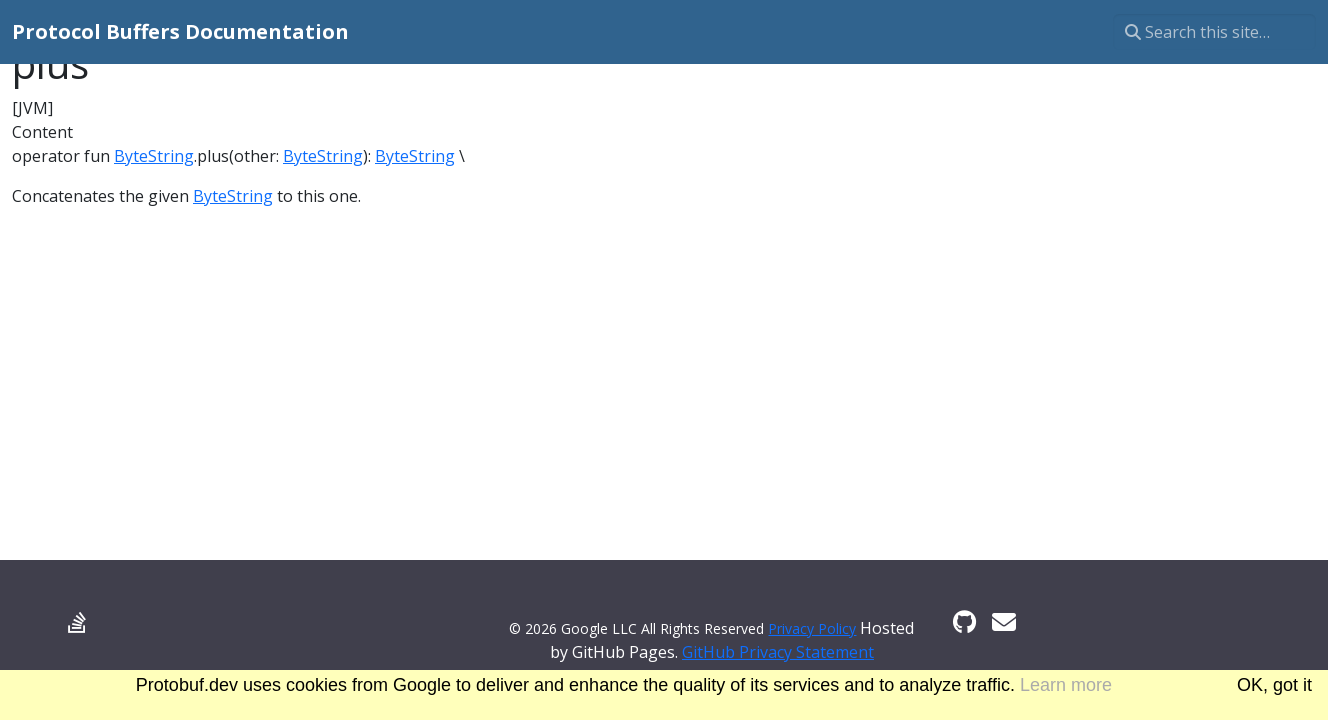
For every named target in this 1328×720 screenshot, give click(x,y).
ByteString (154, 156)
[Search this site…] (1214, 32)
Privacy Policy (812, 628)
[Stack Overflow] (77, 621)
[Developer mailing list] (1004, 621)
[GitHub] (964, 621)
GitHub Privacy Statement (778, 652)
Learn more (1066, 685)
